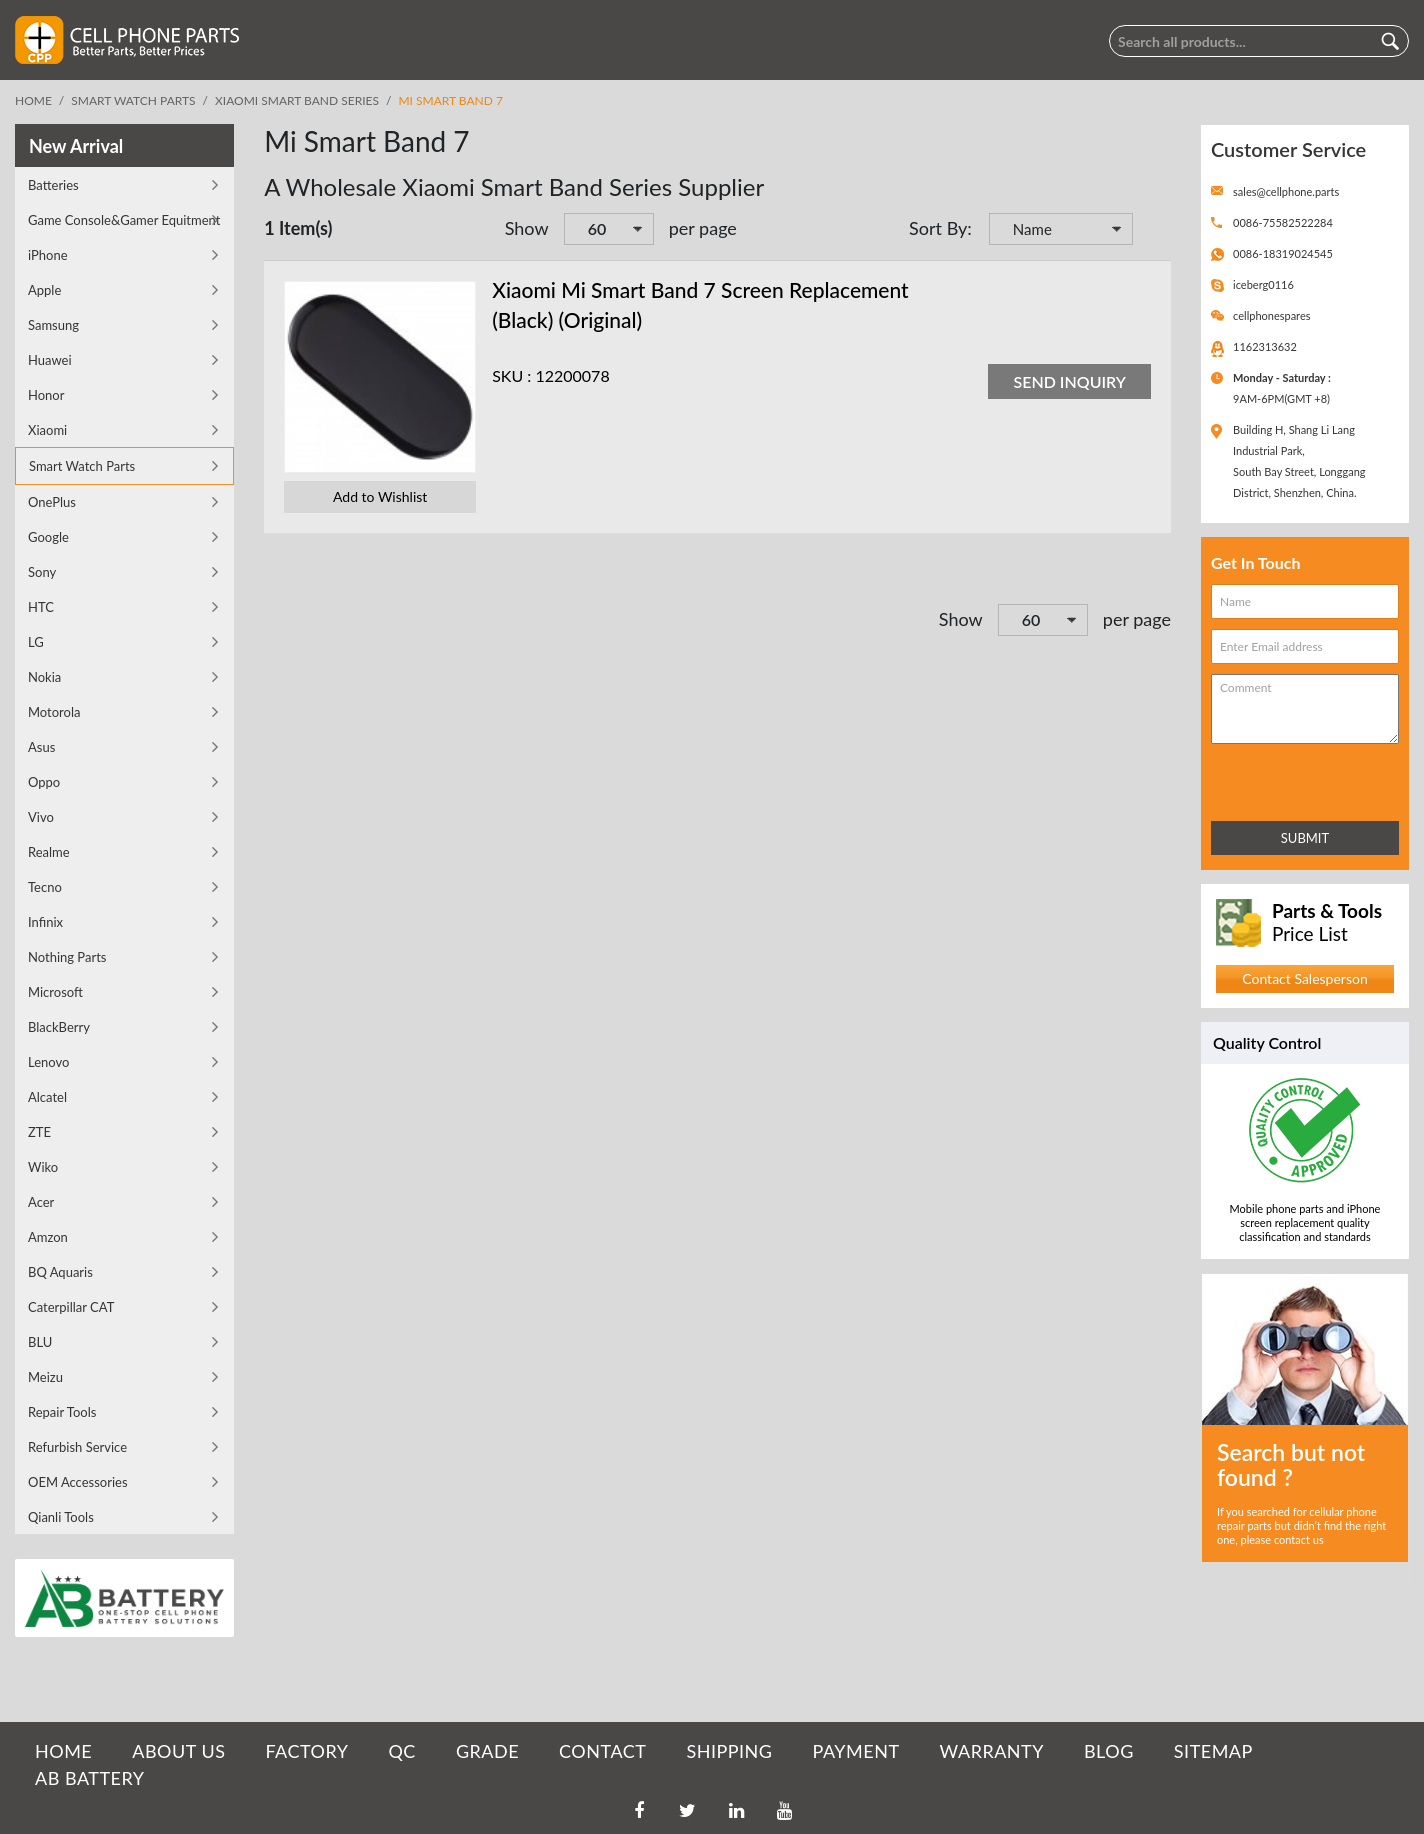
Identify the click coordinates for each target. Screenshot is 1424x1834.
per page (703, 228)
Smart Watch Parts (133, 100)
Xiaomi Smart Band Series (297, 100)
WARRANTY (992, 1751)
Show (527, 228)
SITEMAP (1213, 1751)
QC (401, 1751)
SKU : (511, 375)
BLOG (1109, 1751)
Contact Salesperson (1304, 978)
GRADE (487, 1751)
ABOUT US (178, 1751)
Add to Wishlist (380, 496)
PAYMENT (856, 1751)
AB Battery (89, 1778)
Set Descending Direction (1151, 231)
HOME (63, 1751)
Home (33, 100)
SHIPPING (729, 1751)
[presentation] (1299, 778)
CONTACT (602, 1751)
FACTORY (306, 1751)
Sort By (938, 228)
